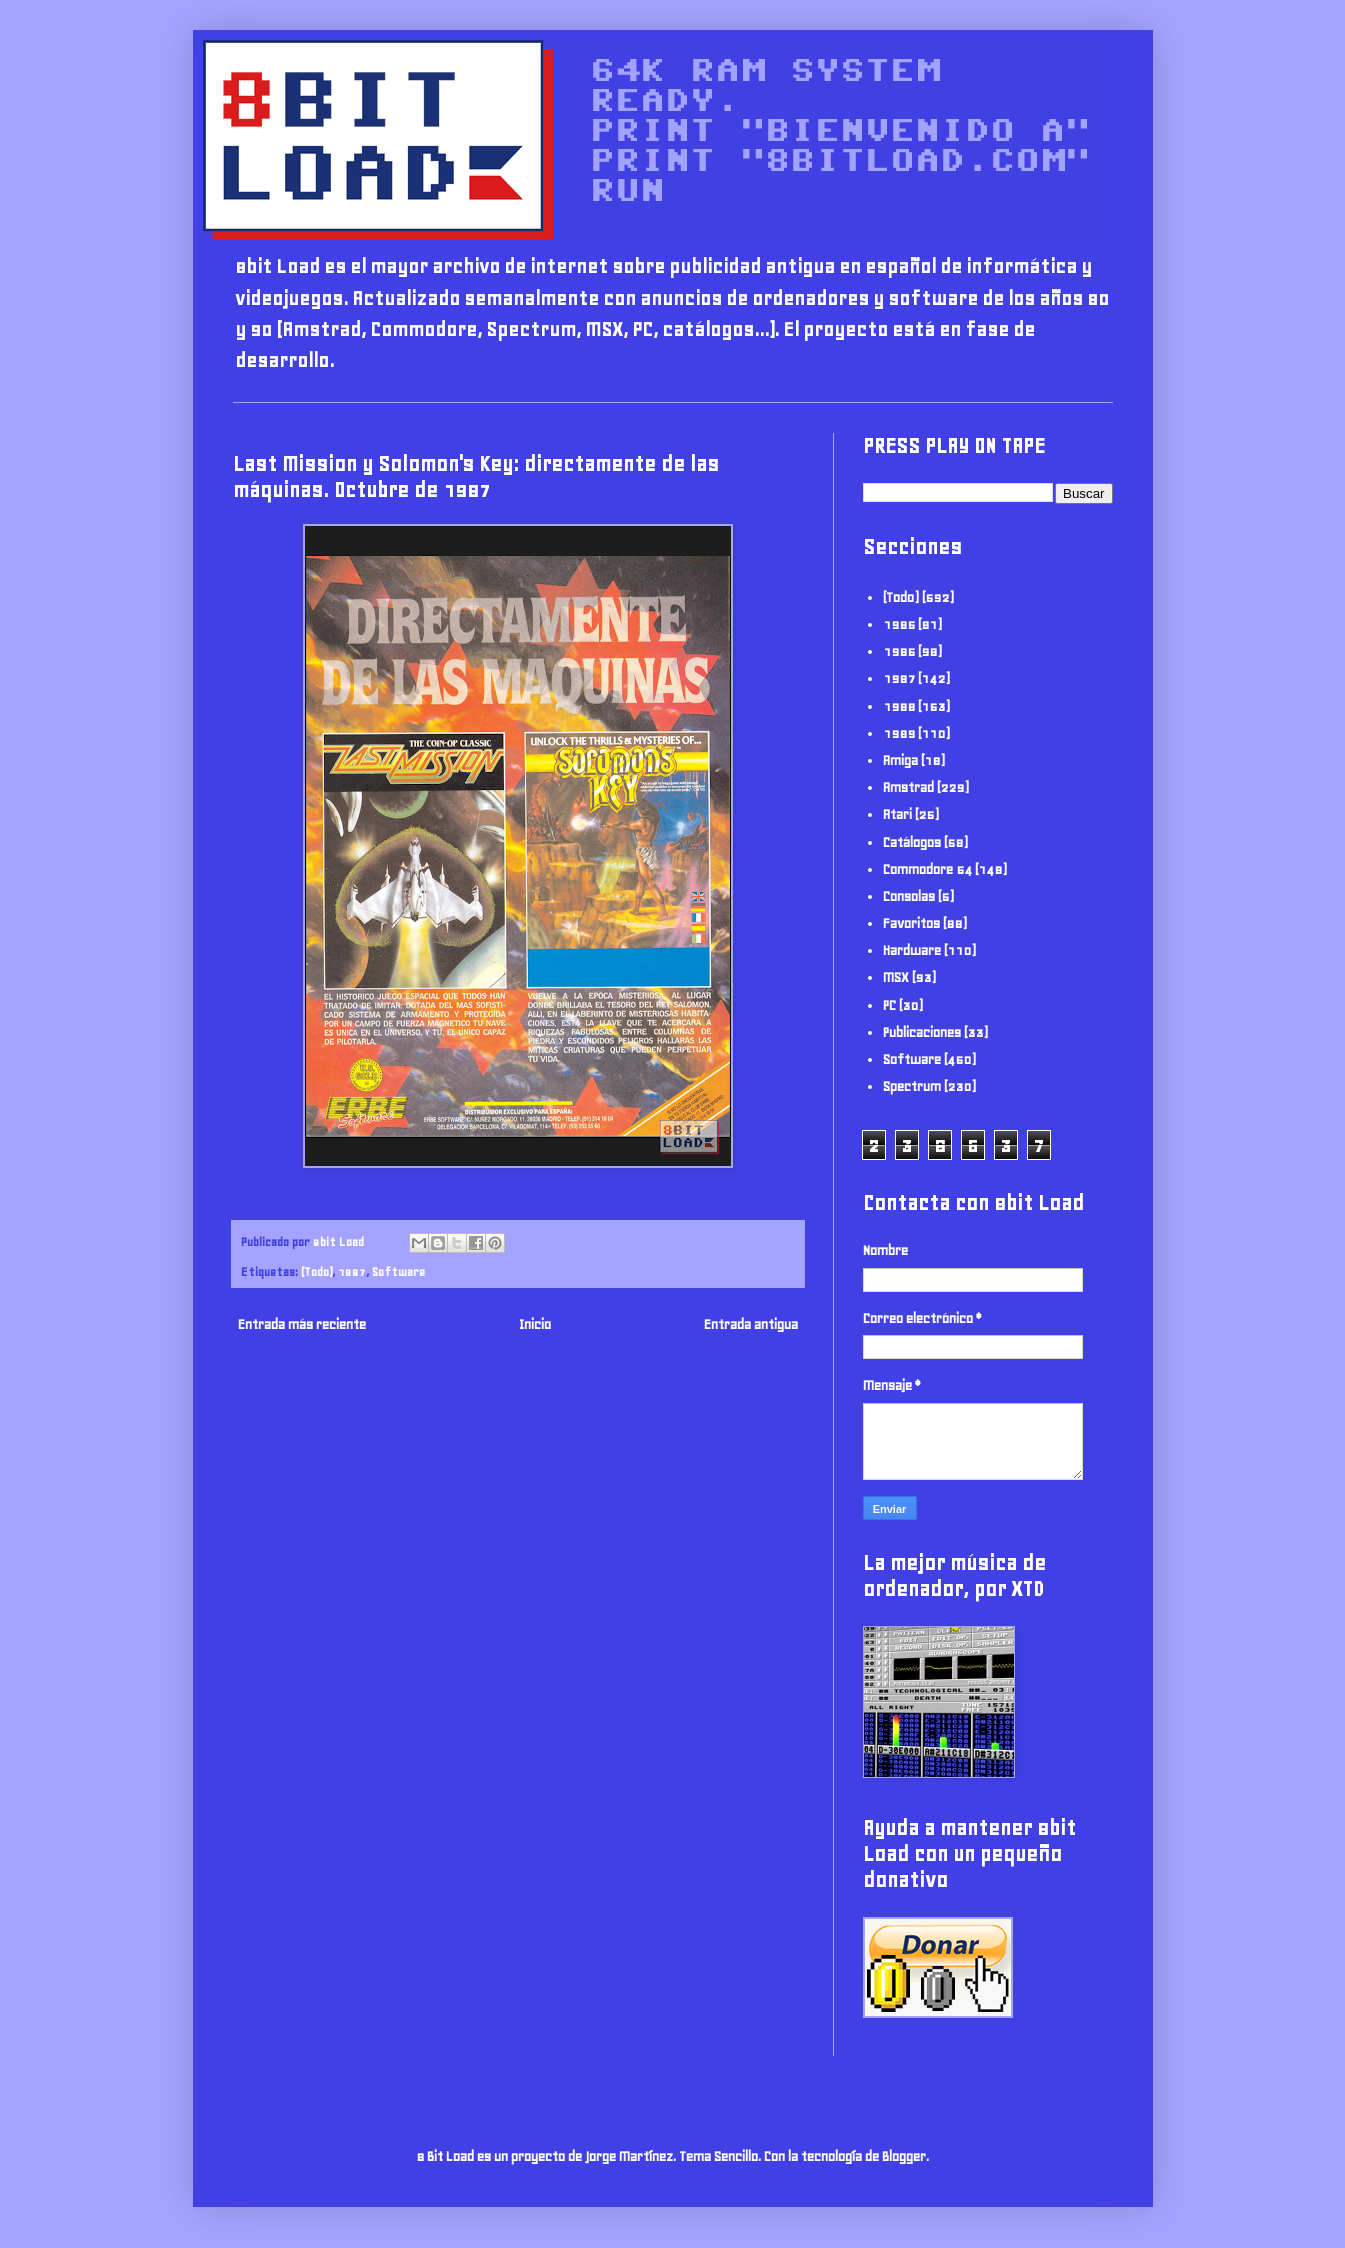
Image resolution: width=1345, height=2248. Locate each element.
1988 (899, 706)
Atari (897, 814)
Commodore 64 (927, 869)
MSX (896, 977)
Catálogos (912, 842)
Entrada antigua (751, 1324)
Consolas (909, 896)
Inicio (535, 1324)
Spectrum (912, 1086)
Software (398, 1271)
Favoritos (911, 923)
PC (889, 1005)
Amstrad (908, 787)
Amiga (900, 760)
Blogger (904, 2156)
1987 (352, 1271)
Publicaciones (922, 1032)
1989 (899, 733)
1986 (899, 651)
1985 (899, 624)
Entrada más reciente (302, 1324)
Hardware (912, 950)
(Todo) (316, 1271)
